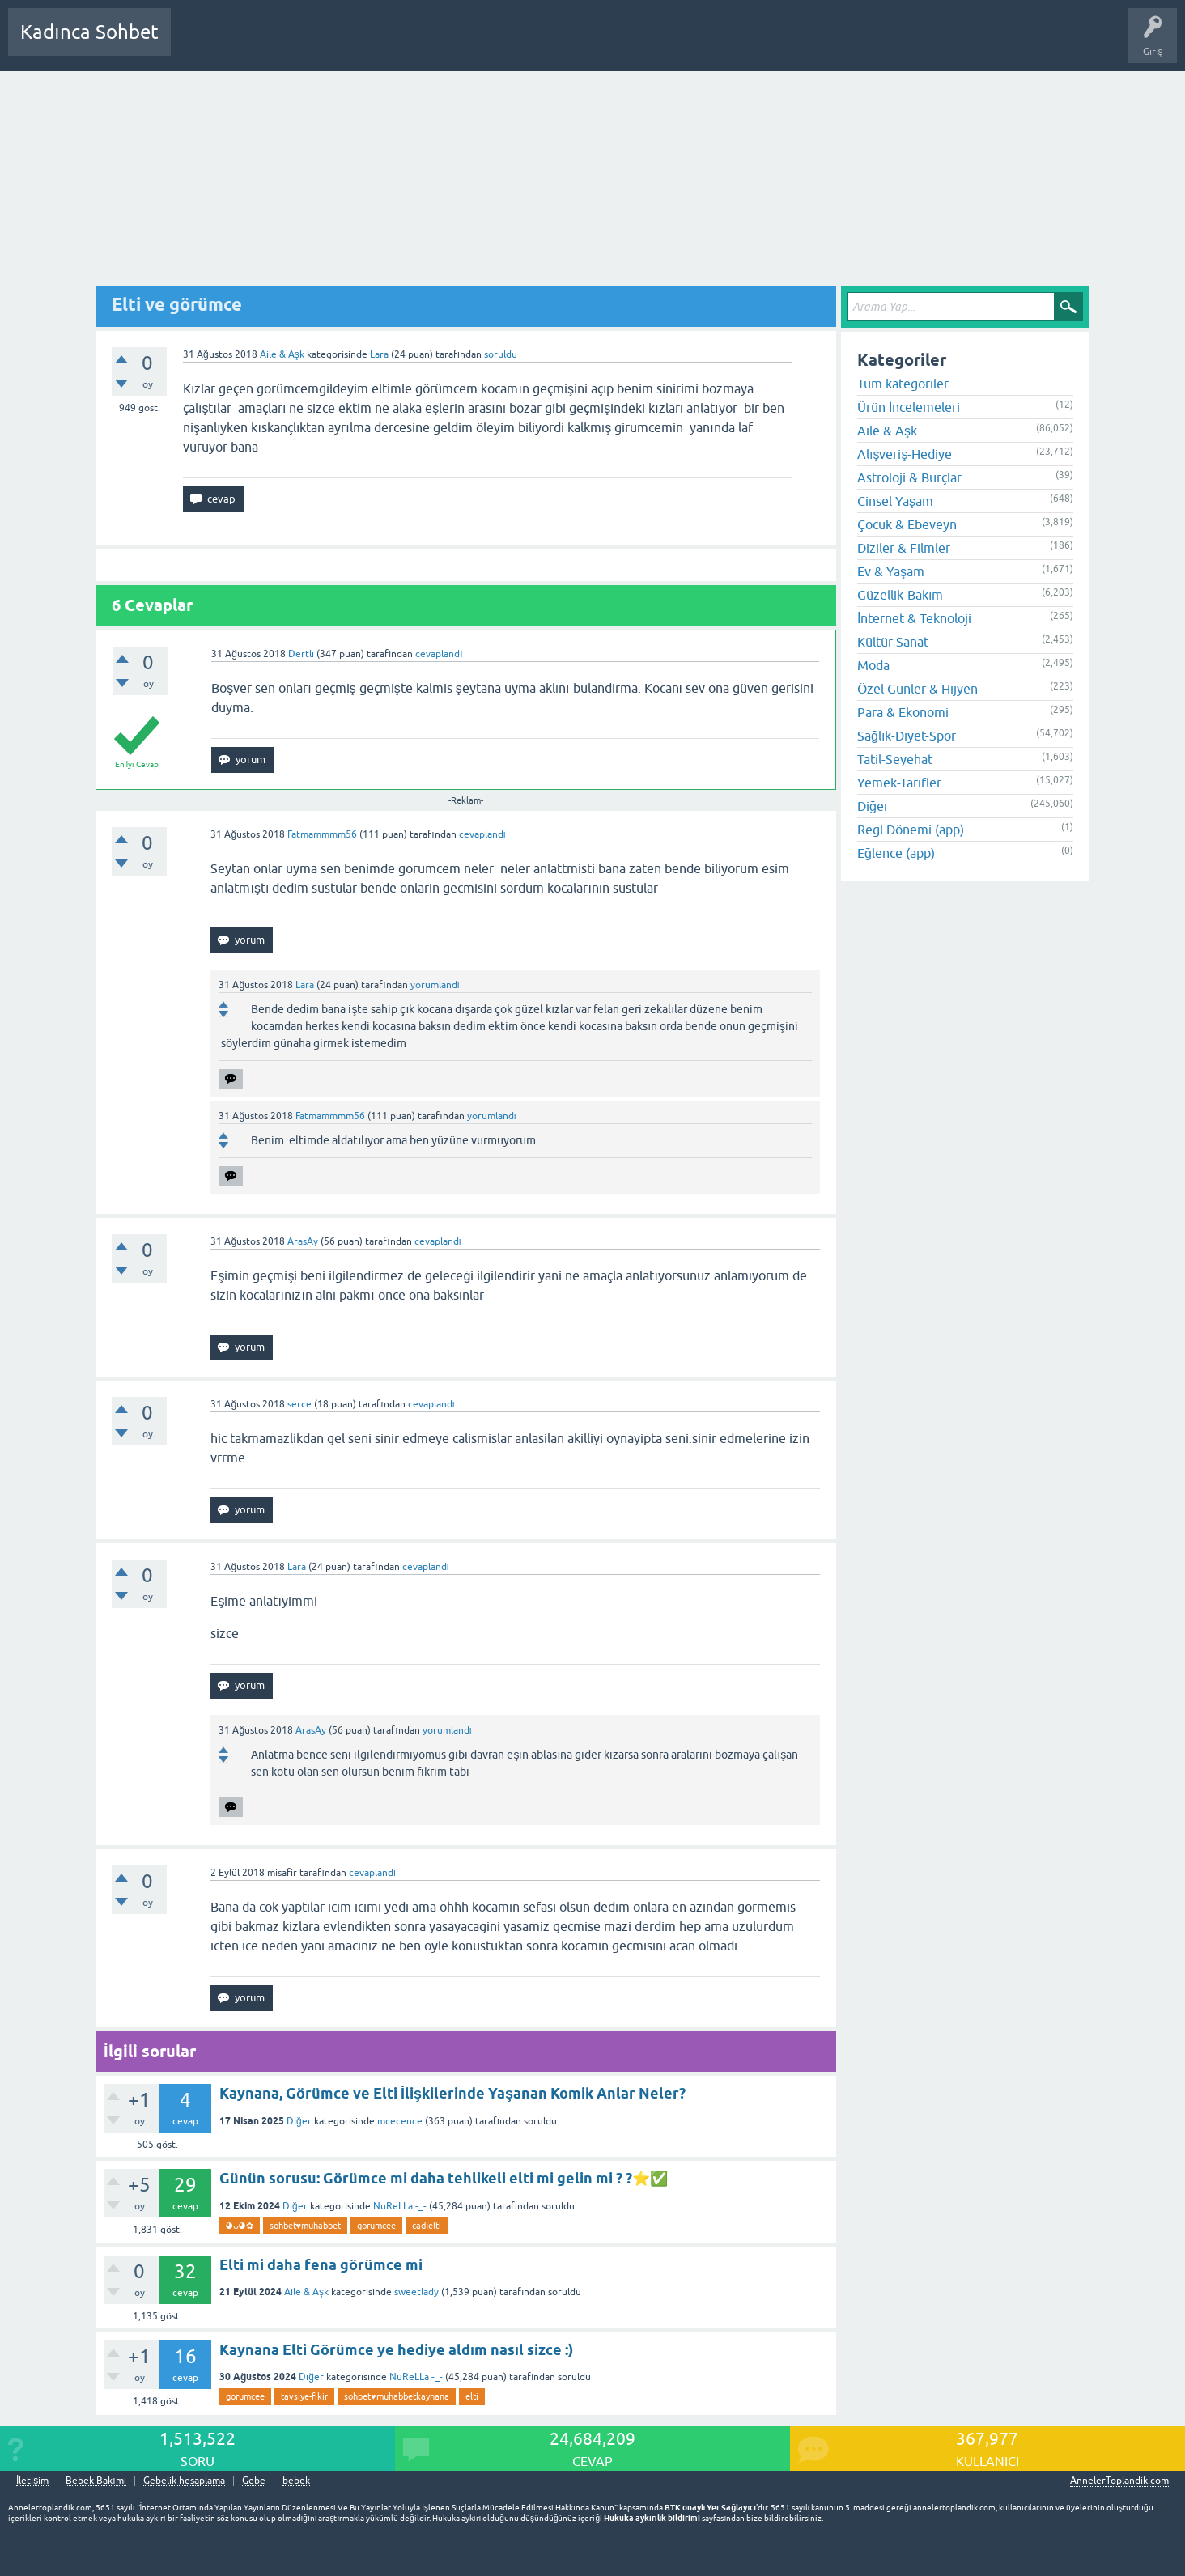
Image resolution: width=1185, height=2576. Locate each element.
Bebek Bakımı (662, 43)
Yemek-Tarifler (899, 782)
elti (471, 2396)
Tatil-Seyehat (894, 759)
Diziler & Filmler (903, 548)
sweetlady (416, 2292)
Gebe (253, 2481)
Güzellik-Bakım (900, 595)
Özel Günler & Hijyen (917, 688)
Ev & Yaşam (890, 571)
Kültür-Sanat (892, 641)
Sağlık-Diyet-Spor (906, 735)
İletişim (32, 2481)
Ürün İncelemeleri (908, 407)
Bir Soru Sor (483, 43)
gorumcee (376, 2225)
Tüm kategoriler (903, 383)
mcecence (400, 2121)
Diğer (299, 2121)
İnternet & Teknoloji (914, 618)
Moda (873, 665)
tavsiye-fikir (304, 2396)
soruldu (500, 354)
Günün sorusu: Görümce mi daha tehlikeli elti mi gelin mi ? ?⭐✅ (443, 2178)
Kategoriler (349, 43)
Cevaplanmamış (269, 43)
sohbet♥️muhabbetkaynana (396, 2396)
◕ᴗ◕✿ (239, 2225)
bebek (296, 2481)
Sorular (199, 43)
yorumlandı (435, 985)
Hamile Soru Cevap (570, 43)
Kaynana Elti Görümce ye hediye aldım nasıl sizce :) (396, 2349)
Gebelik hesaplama (184, 2481)
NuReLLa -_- (400, 2206)
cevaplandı (438, 654)
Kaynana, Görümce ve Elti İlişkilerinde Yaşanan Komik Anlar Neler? (452, 2093)
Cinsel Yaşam (895, 501)
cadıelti (426, 2225)
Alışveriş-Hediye (904, 454)
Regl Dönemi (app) (910, 829)
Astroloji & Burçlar (909, 477)
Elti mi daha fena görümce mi (321, 2264)
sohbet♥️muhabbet (306, 2225)
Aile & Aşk (282, 354)
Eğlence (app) (896, 853)
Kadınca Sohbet (89, 32)
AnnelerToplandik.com (1119, 2480)
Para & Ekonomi (903, 712)
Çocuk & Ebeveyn (907, 524)
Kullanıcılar (416, 43)
